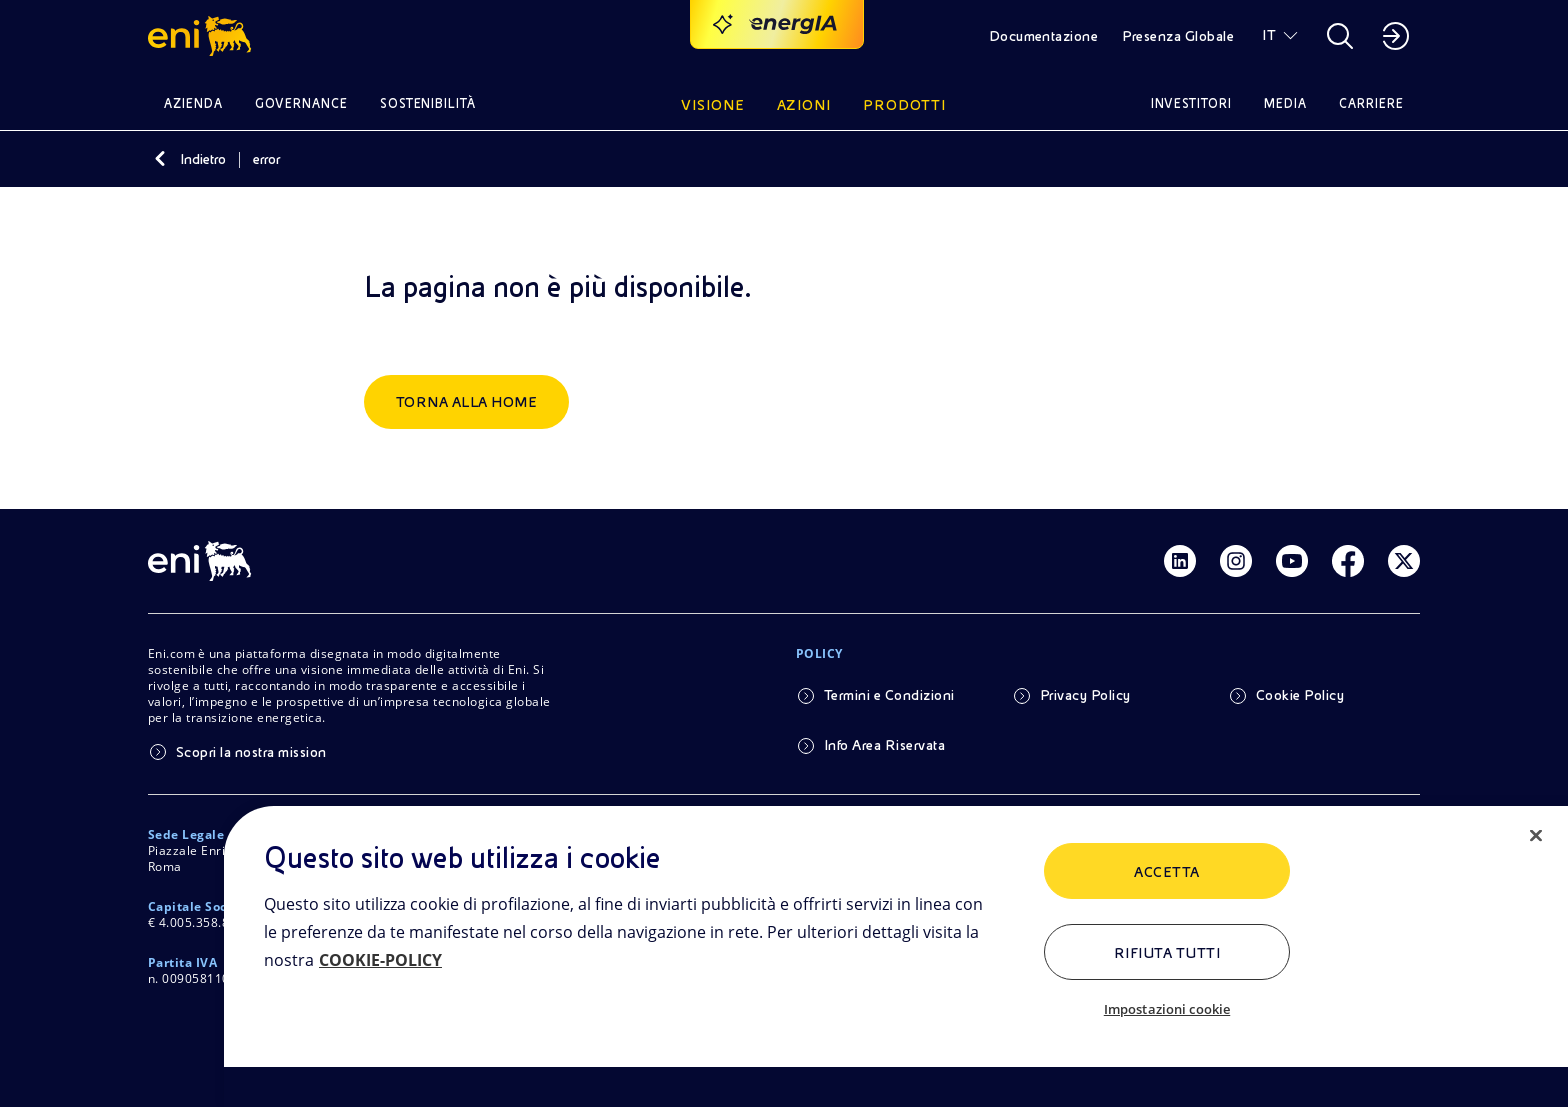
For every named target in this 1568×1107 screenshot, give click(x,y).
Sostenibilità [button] (428, 103)
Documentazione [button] (1044, 36)
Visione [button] (713, 105)
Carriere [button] (1371, 103)
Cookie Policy (1300, 695)
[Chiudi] (1536, 836)
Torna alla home (466, 402)
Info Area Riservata (884, 745)
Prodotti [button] (904, 105)
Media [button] (1285, 103)
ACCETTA (1166, 872)
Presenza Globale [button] (1178, 36)
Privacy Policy (1085, 695)
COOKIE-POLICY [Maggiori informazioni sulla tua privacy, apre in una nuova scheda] (380, 960)
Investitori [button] (1192, 103)
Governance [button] (301, 103)
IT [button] (1269, 35)
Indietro (203, 159)
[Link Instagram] (1236, 561)
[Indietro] (160, 159)
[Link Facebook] (1348, 561)
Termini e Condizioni (889, 695)
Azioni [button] (804, 105)
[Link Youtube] (1292, 561)
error (266, 159)
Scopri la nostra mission (251, 752)
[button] (202, 36)
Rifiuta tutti (1167, 953)
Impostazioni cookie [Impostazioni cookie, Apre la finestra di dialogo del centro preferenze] (1167, 1009)
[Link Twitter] (1404, 561)
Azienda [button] (193, 103)
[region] (896, 956)
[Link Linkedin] (1180, 561)
